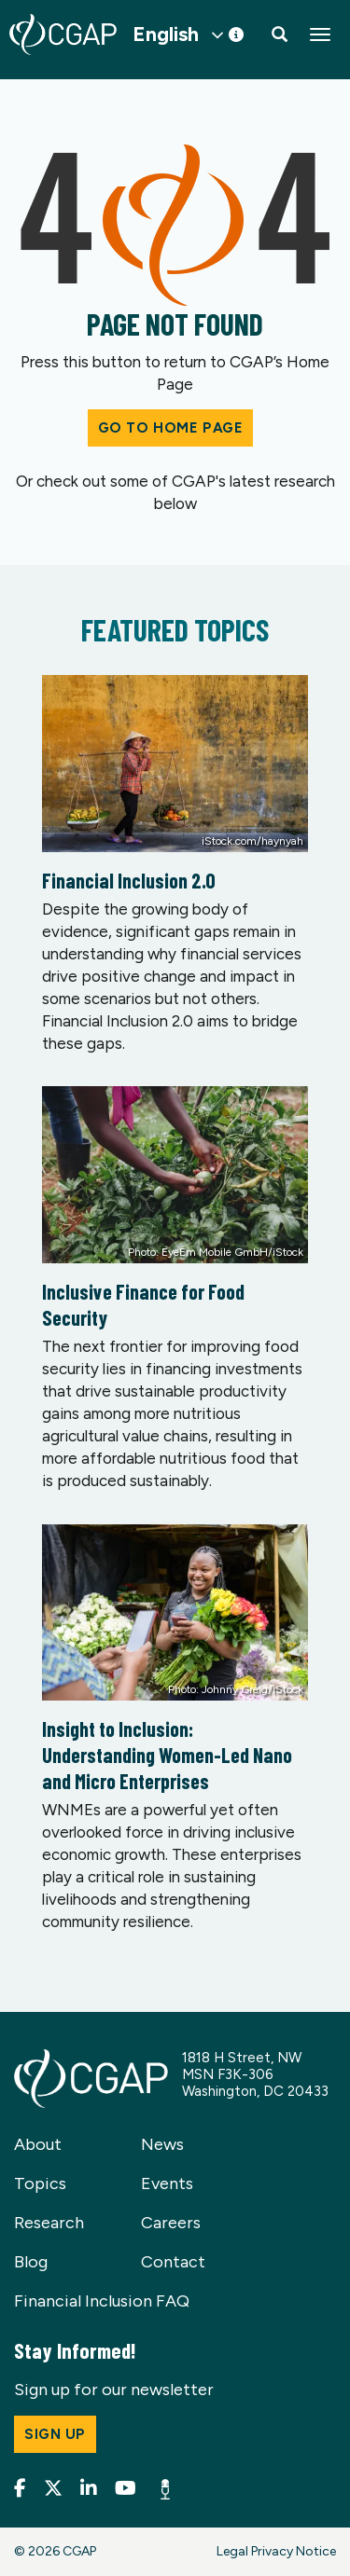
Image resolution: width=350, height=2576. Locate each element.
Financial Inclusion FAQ (101, 2301)
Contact (173, 2262)
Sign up (55, 2434)
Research (49, 2222)
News (162, 2144)
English (166, 34)
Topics (40, 2183)
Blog (31, 2262)
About (38, 2144)
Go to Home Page (170, 428)
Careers (171, 2222)
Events (167, 2183)
